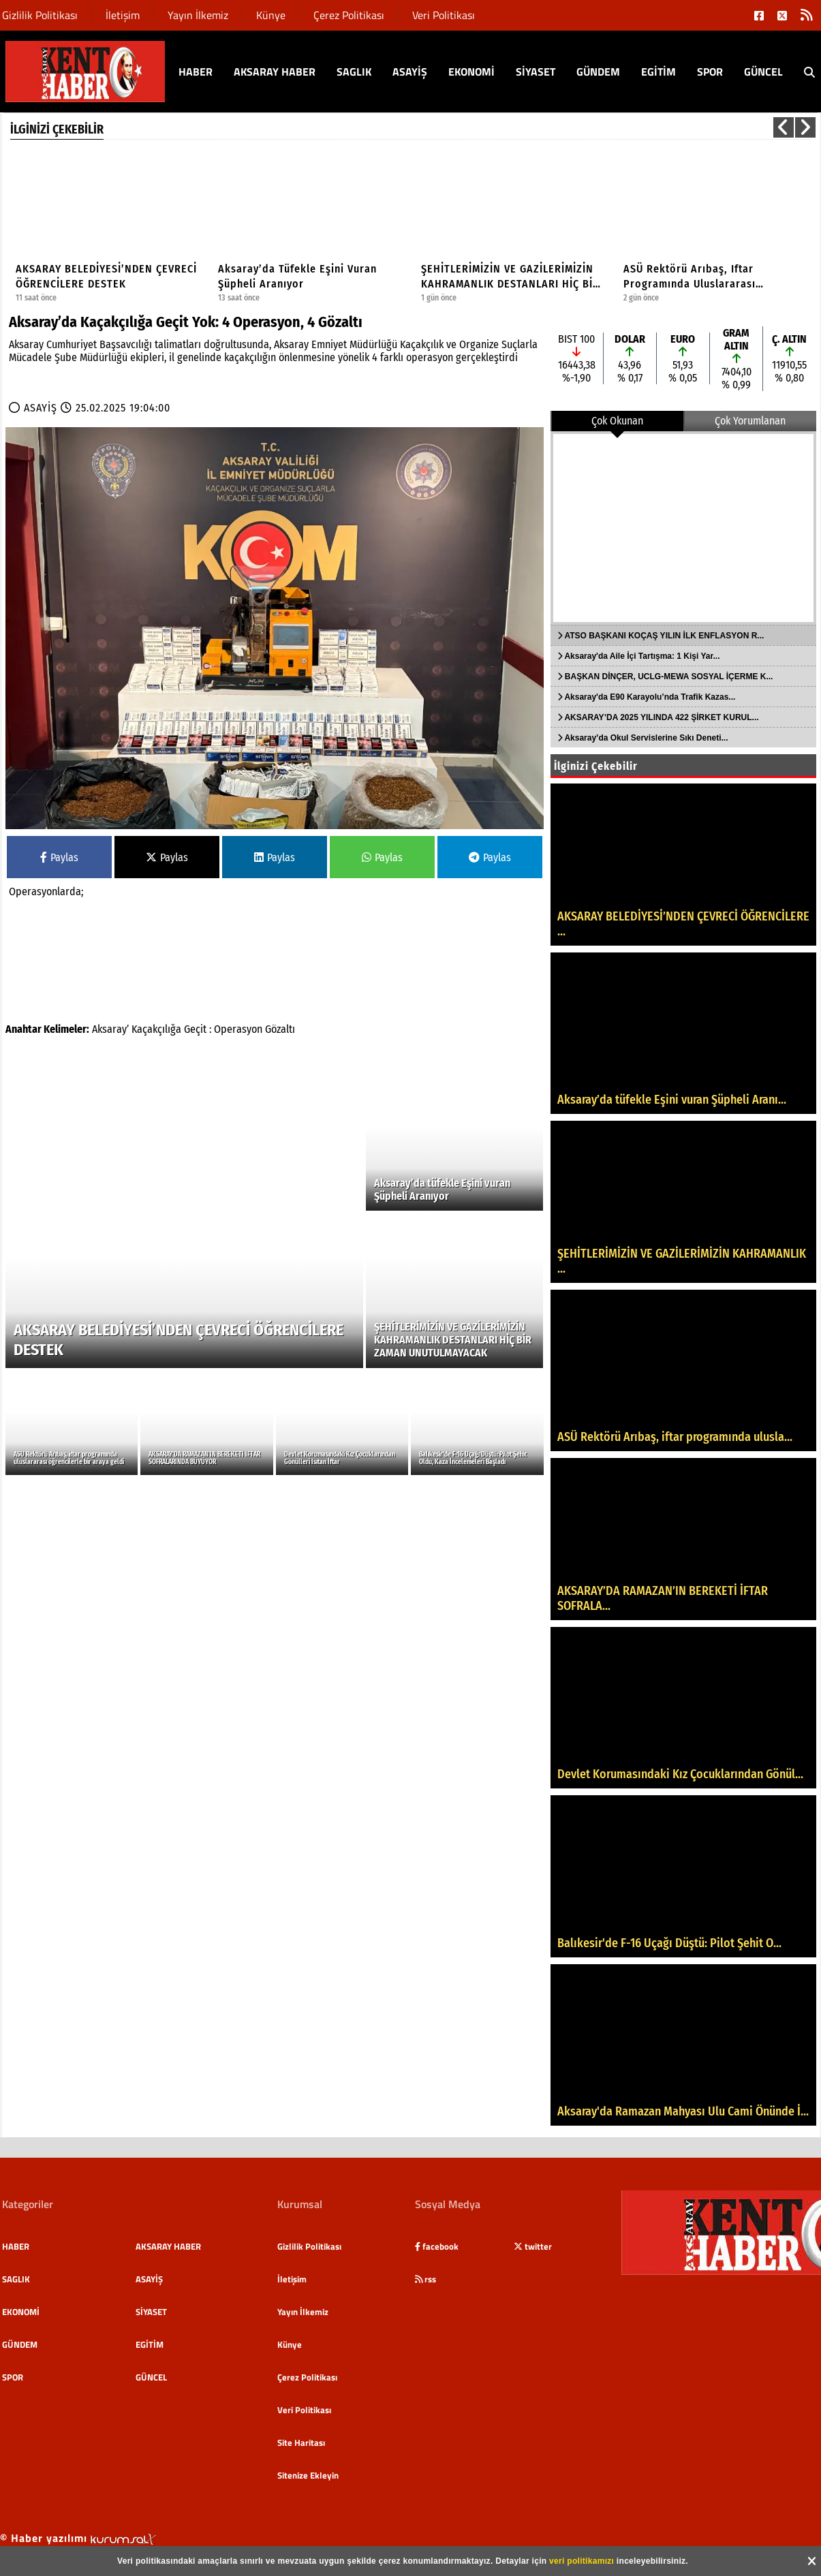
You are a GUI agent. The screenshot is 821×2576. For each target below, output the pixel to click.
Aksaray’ (110, 1029)
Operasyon (238, 1029)
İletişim (123, 15)
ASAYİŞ (409, 71)
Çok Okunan (617, 420)
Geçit (195, 1029)
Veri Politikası (443, 15)
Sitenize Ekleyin (308, 2475)
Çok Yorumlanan (750, 420)
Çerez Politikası (348, 15)
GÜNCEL (763, 71)
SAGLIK (354, 71)
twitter (533, 2246)
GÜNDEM (598, 71)
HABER (196, 71)
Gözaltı (280, 1029)
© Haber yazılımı (78, 2538)
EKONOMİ (471, 71)
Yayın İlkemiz (198, 15)
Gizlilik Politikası (40, 15)
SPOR (710, 71)
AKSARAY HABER (274, 71)
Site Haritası (301, 2442)
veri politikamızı (581, 2561)
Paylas (59, 857)
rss (425, 2279)
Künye (270, 15)
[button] (783, 127)
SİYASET (535, 71)
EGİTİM (658, 71)
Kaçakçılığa (156, 1029)
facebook (437, 2246)
